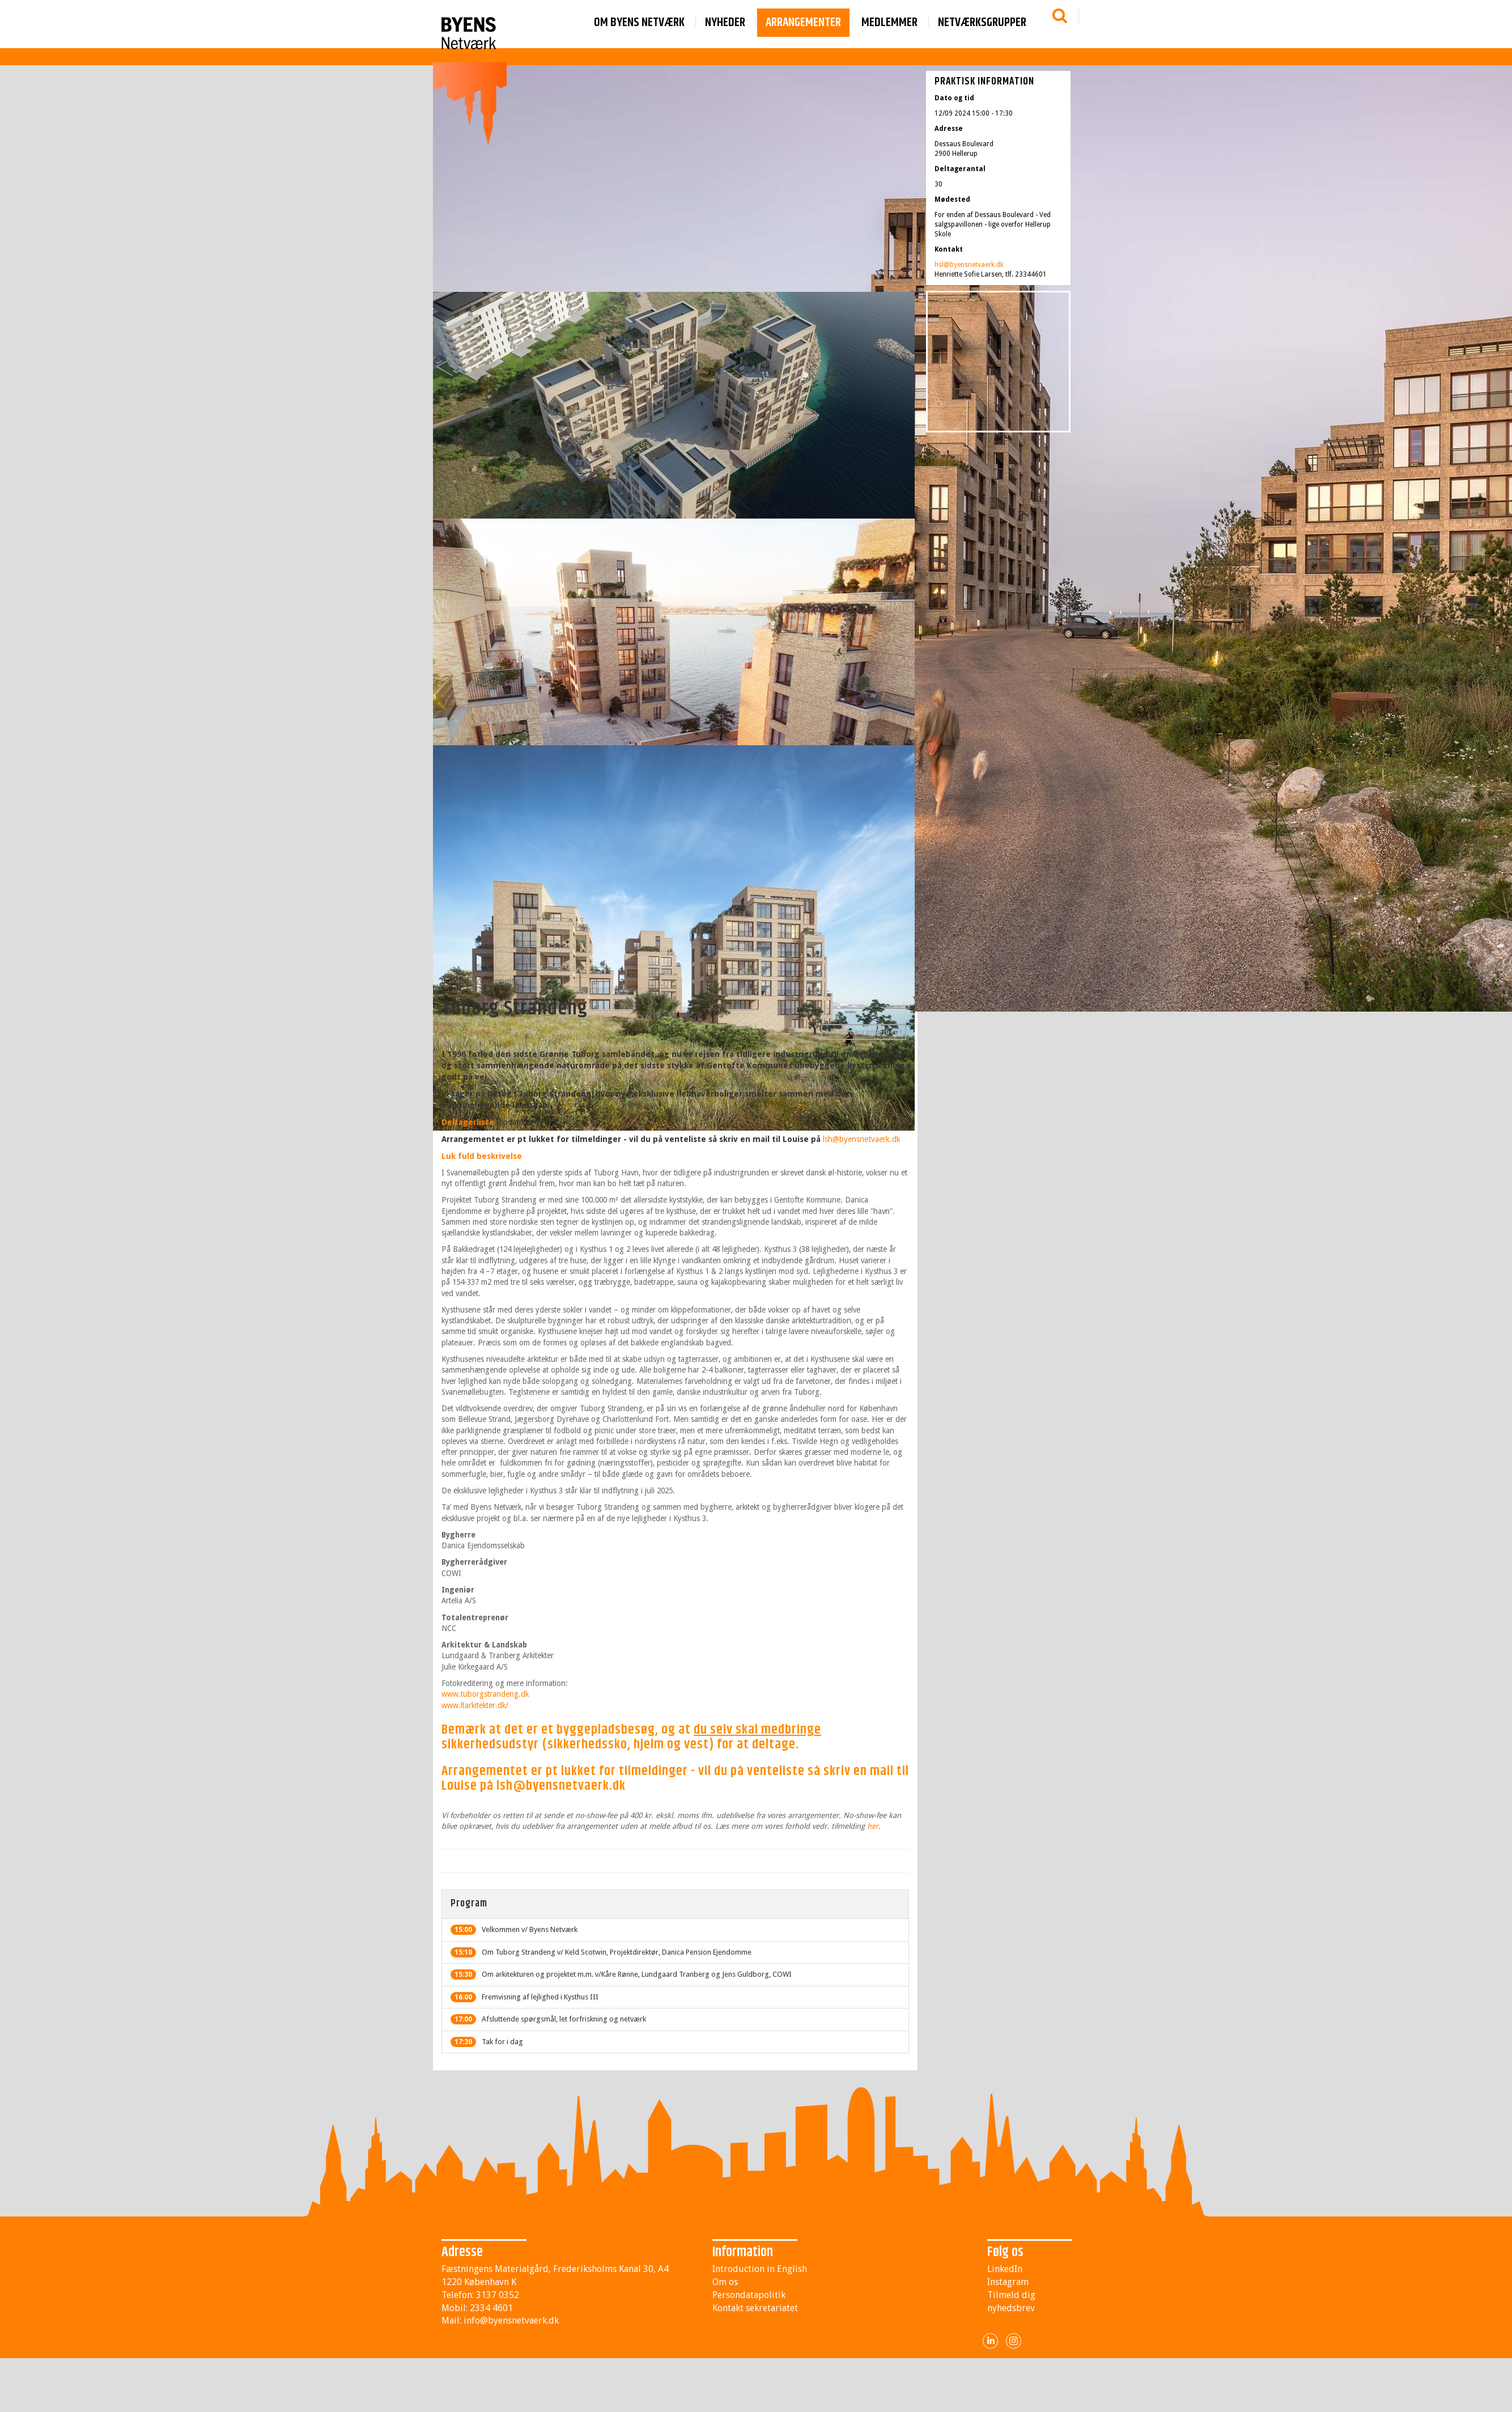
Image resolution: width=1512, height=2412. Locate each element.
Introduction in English (759, 2269)
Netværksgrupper (982, 22)
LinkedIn (1004, 2269)
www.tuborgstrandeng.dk (485, 1693)
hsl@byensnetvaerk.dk (969, 265)
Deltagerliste (467, 1122)
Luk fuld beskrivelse (481, 1156)
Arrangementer (803, 22)
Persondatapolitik (748, 2295)
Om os (725, 2282)
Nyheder (725, 22)
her (872, 1826)
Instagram (1008, 2282)
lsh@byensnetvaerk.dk (862, 1139)
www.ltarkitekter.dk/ (474, 1705)
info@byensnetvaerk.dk (511, 2320)
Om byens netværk (639, 22)
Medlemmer (889, 22)
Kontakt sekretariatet (755, 2308)
